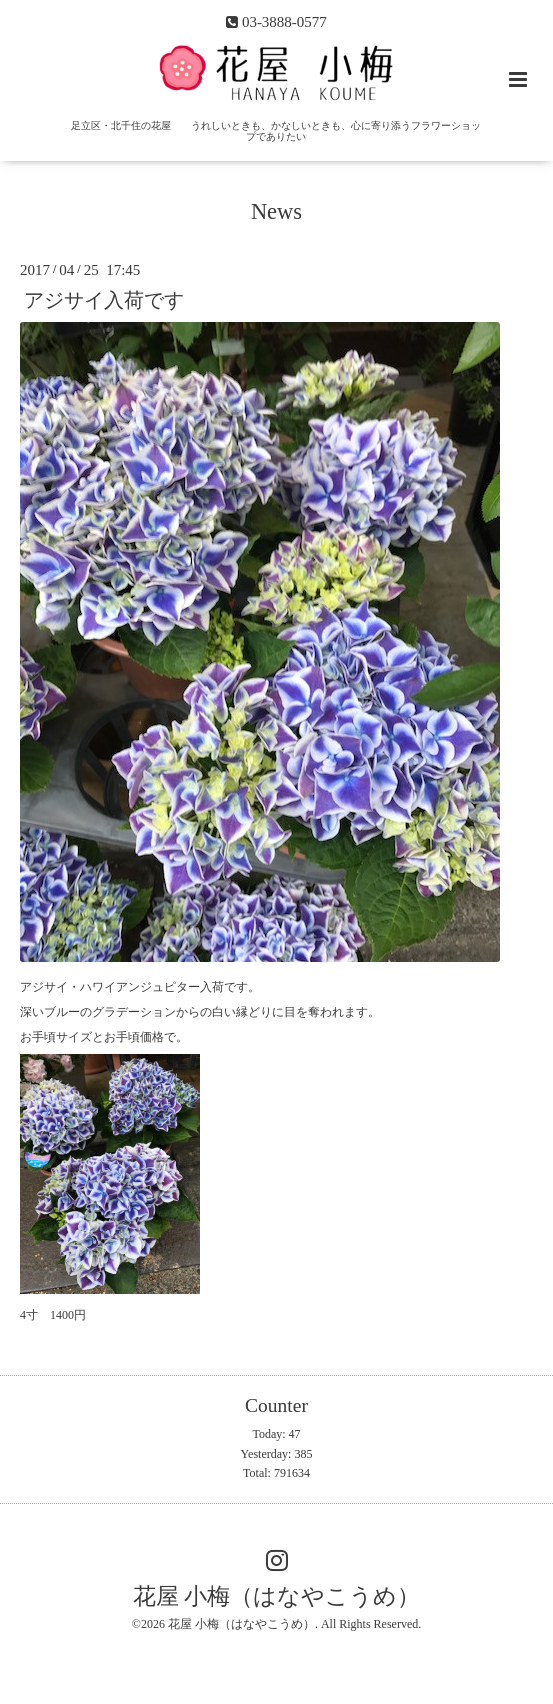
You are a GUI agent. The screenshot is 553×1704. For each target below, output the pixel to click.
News (276, 211)
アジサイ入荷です (104, 299)
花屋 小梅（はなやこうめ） (277, 1596)
